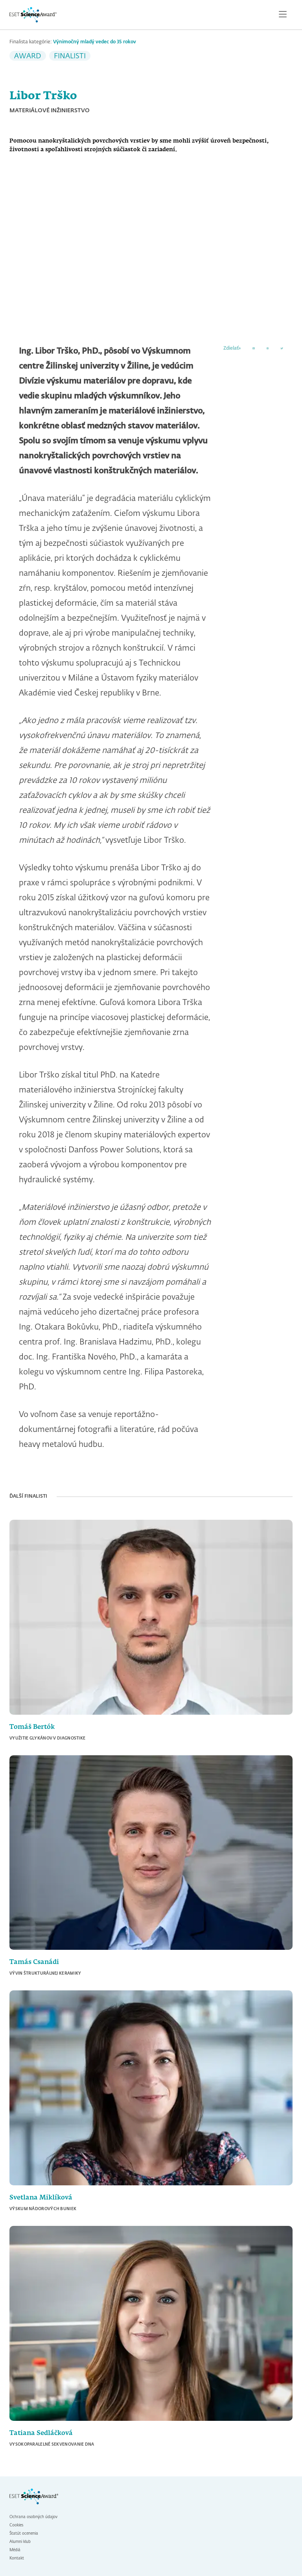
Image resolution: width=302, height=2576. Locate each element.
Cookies (16, 2525)
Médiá (14, 2550)
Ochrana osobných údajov (33, 2517)
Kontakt (16, 2558)
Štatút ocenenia (23, 2533)
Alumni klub (20, 2542)
